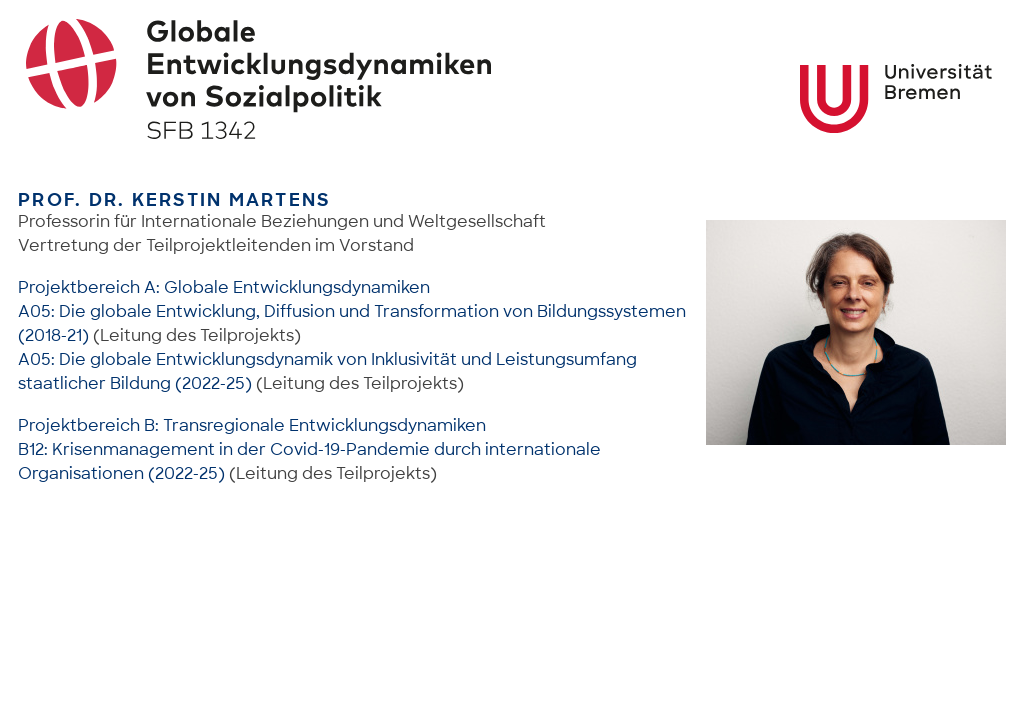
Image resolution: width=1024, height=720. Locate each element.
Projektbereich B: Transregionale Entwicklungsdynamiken (252, 425)
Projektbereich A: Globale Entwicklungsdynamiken (224, 287)
